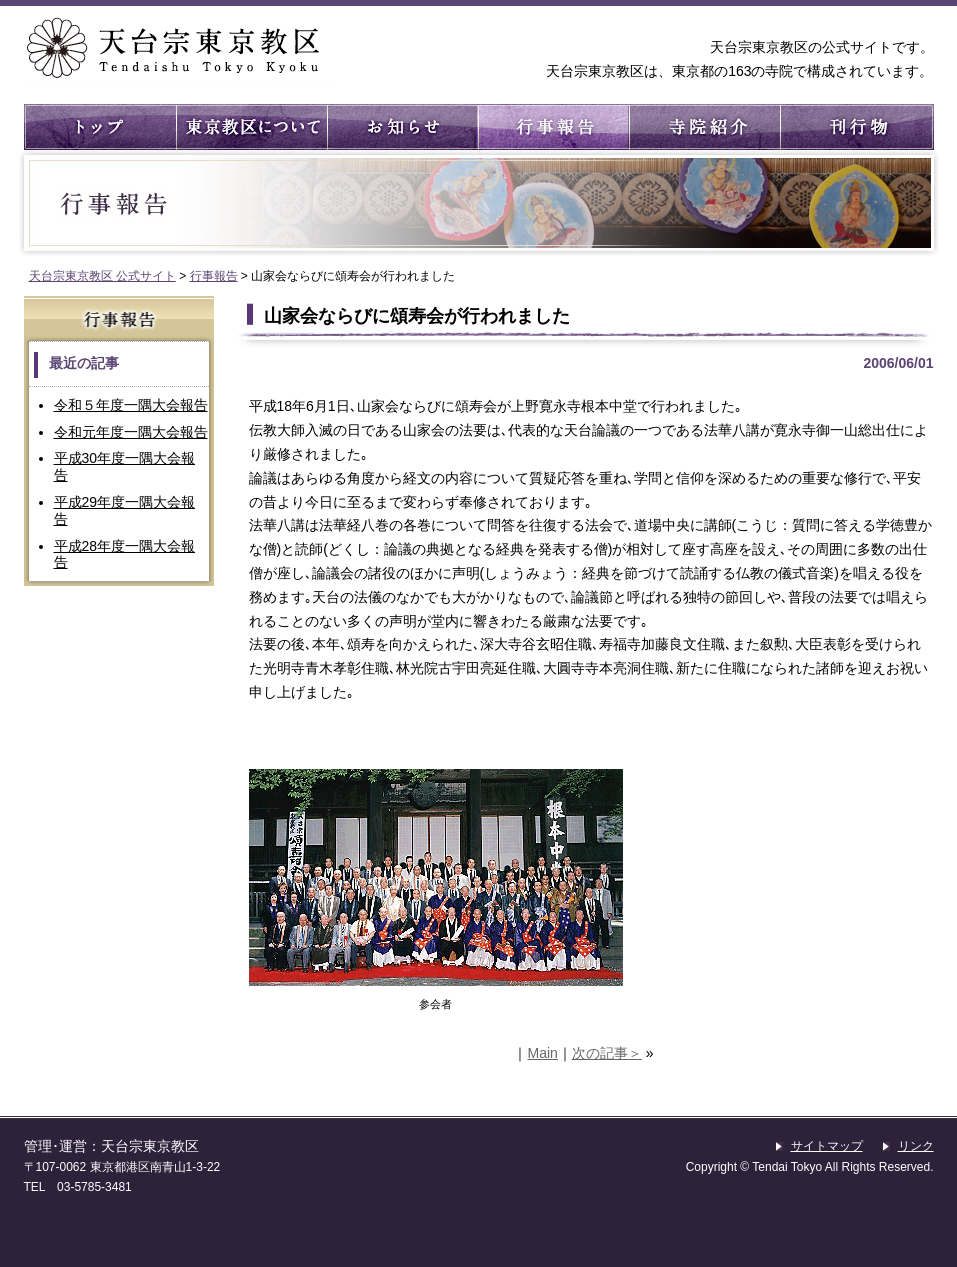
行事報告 (552, 127)
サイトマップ (827, 1146)
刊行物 (854, 127)
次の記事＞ (607, 1053)
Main (542, 1053)
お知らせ (401, 127)
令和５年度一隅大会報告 (131, 405)
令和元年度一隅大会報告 (131, 432)
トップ (99, 127)
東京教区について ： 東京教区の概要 (250, 127)
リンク (916, 1146)
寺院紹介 (703, 127)
